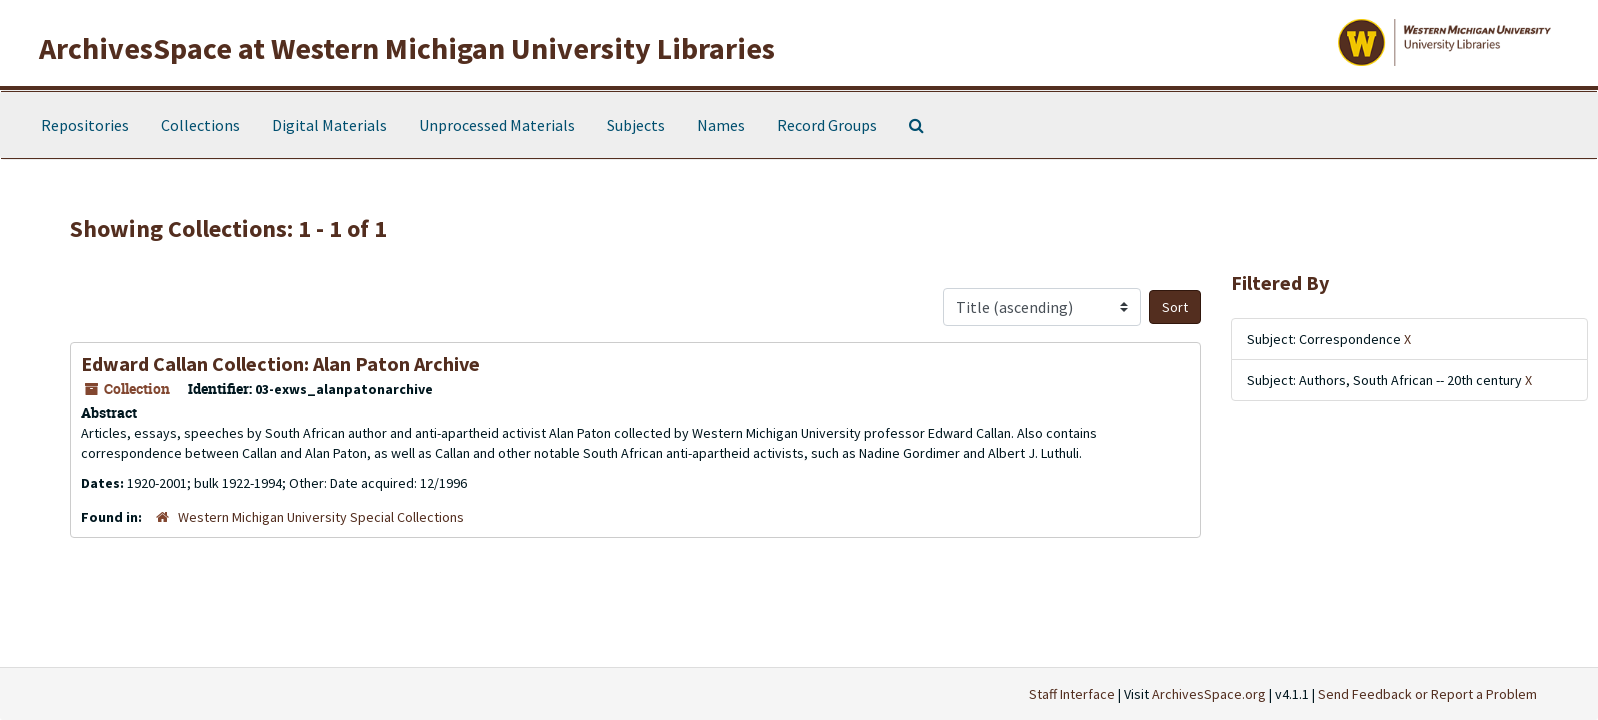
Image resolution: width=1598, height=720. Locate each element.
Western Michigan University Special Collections (321, 517)
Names (721, 125)
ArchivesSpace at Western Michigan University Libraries (407, 48)
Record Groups (827, 125)
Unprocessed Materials (497, 125)
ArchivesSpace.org (1209, 694)
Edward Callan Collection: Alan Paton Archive (280, 363)
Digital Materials (329, 125)
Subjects (636, 125)
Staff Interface (1072, 694)
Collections (200, 125)
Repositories (85, 125)
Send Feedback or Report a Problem (1427, 694)
